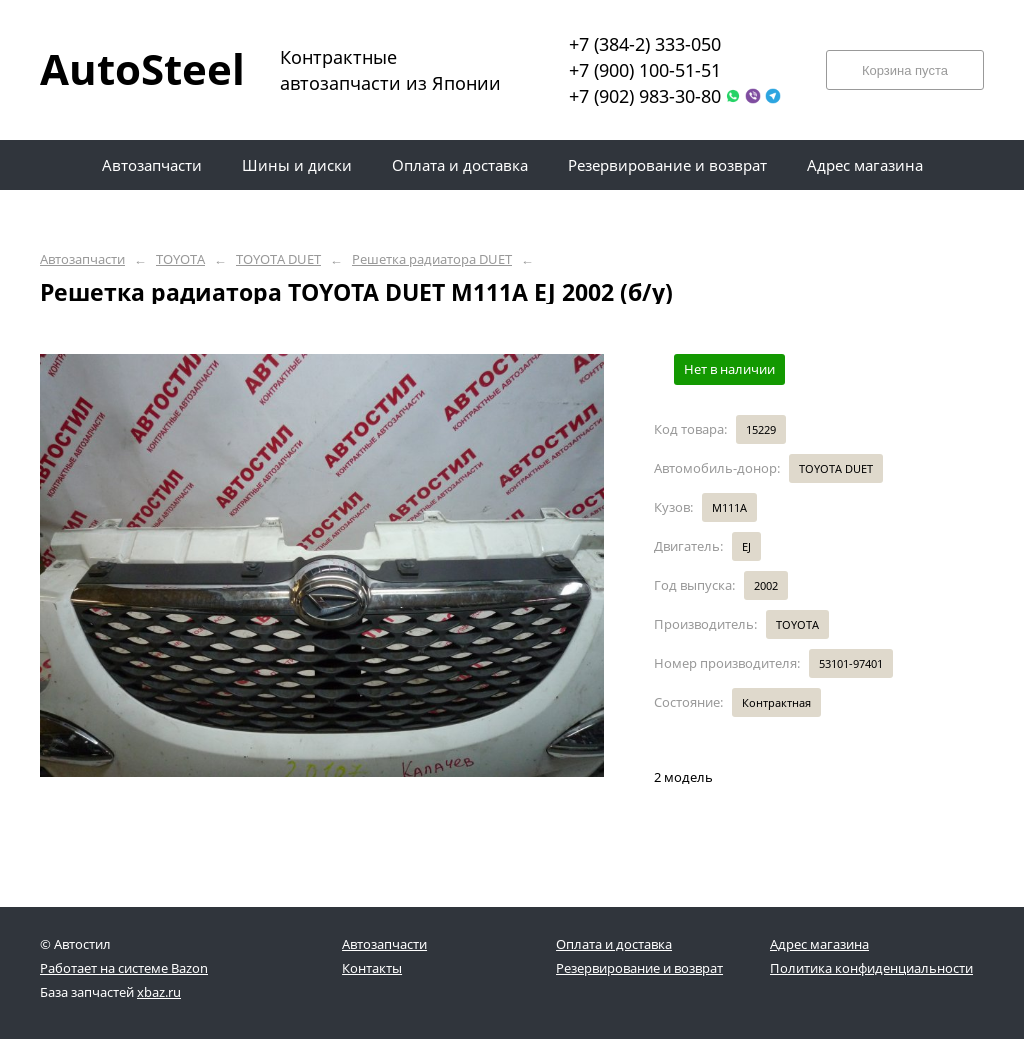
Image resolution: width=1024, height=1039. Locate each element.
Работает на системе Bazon (124, 968)
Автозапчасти (82, 259)
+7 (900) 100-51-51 (645, 70)
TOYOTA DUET (278, 259)
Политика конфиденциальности (871, 968)
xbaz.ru (159, 992)
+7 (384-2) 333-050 (645, 44)
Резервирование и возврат (639, 968)
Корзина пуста (905, 70)
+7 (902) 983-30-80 (645, 96)
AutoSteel (130, 68)
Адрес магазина (819, 944)
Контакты (372, 968)
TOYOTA (180, 259)
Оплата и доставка (614, 944)
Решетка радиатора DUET (432, 259)
